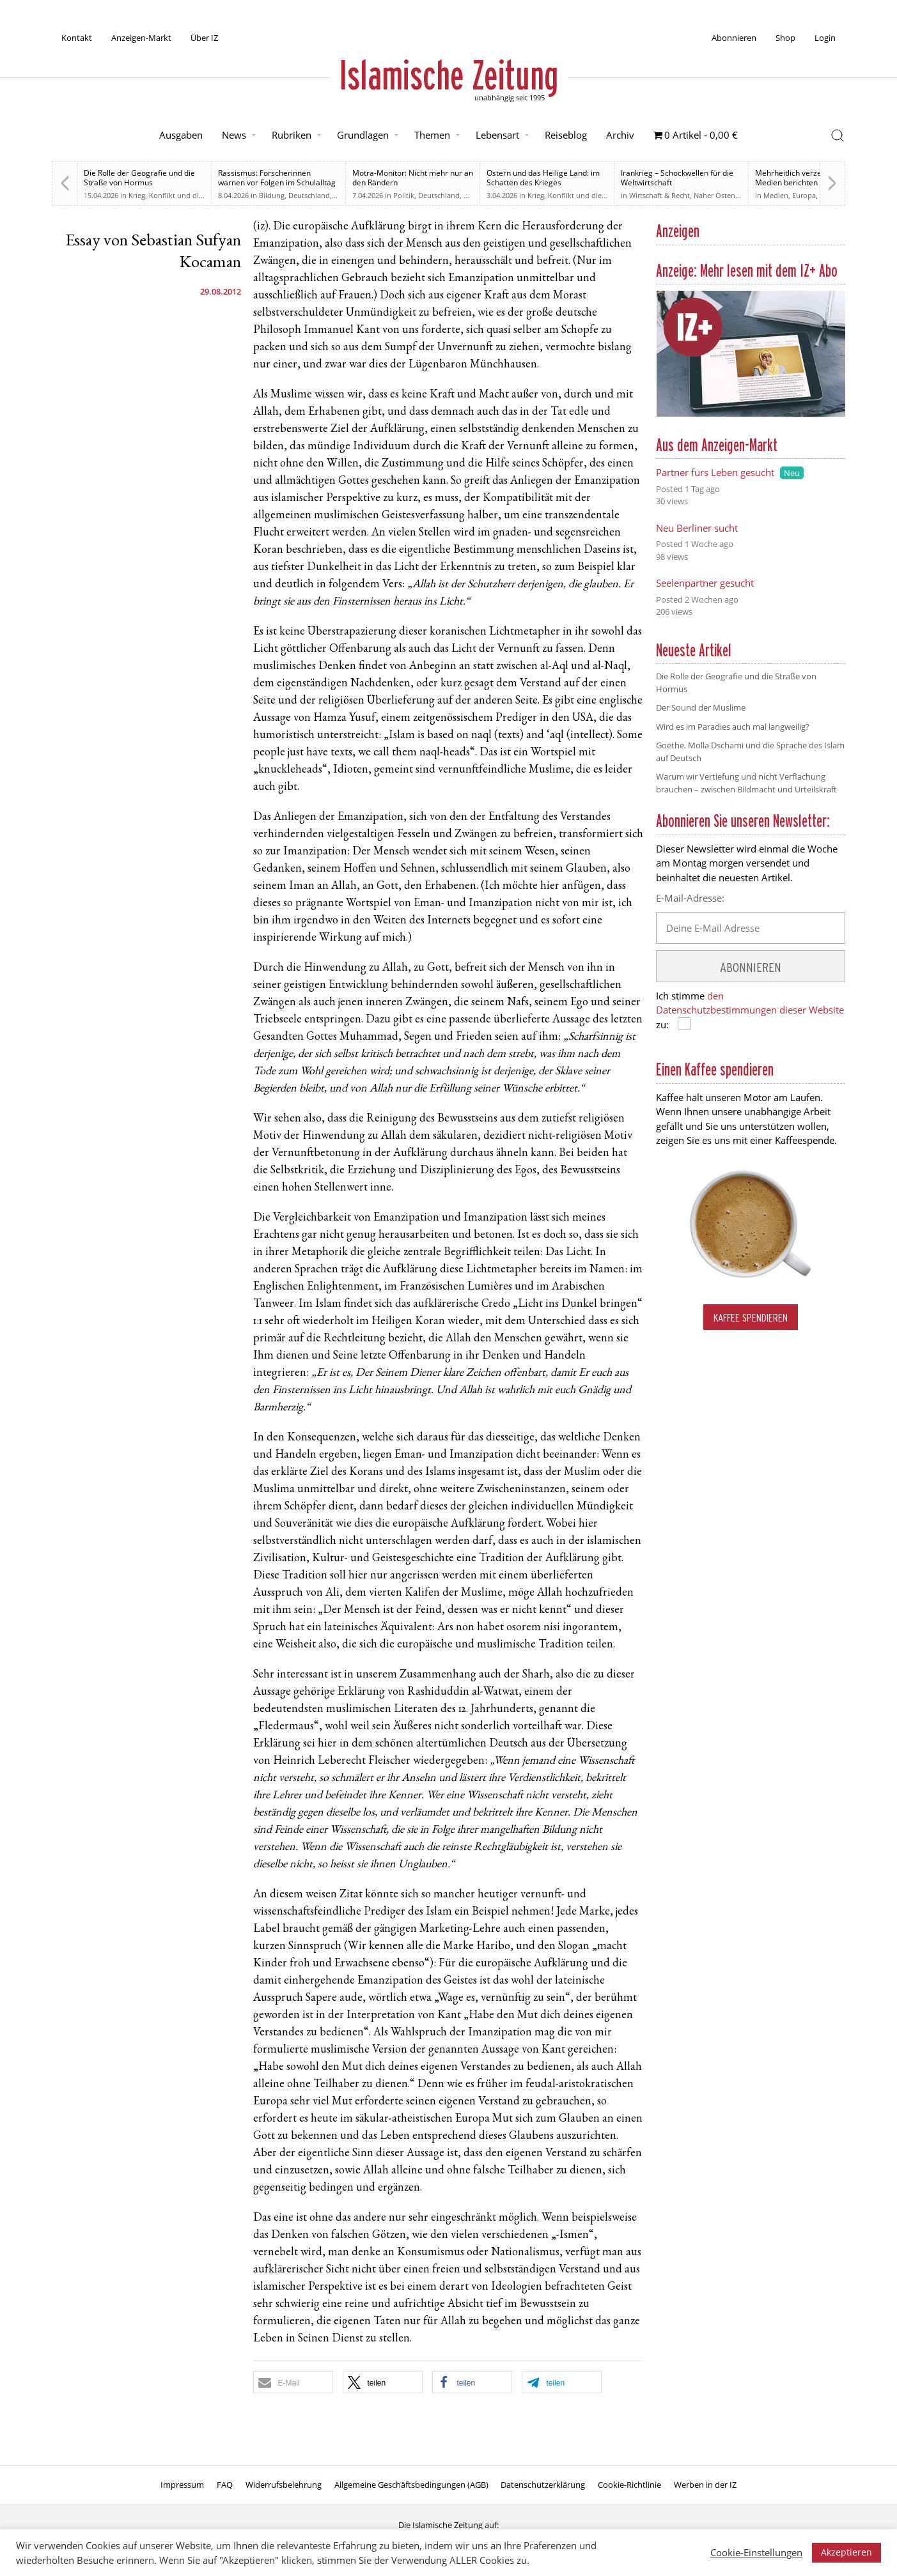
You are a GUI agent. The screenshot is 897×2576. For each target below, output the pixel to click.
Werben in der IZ (705, 2484)
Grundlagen (363, 134)
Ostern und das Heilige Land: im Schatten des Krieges (543, 177)
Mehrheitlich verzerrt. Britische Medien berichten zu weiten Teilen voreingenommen (810, 182)
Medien (775, 195)
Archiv (620, 134)
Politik (403, 195)
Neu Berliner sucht (697, 527)
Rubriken (291, 134)
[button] (293, 2382)
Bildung (272, 195)
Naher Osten (714, 195)
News (234, 134)
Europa (804, 195)
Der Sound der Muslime (700, 707)
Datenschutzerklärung (543, 2484)
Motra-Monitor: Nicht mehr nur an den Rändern (412, 177)
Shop (785, 37)
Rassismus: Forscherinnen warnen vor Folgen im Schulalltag (277, 177)
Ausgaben (181, 134)
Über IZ (204, 37)
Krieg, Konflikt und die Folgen (178, 195)
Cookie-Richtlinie (629, 2484)
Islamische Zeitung (449, 75)
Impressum (182, 2484)
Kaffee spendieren (751, 1317)
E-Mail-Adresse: (690, 897)
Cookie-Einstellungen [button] (756, 2552)
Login (825, 37)
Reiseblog (566, 134)
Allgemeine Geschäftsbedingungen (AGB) (411, 2484)
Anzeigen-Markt (141, 37)
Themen (432, 134)
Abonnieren (734, 37)
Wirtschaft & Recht (659, 195)
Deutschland (309, 195)
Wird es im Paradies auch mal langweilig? (732, 726)
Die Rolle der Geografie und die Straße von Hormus (139, 177)
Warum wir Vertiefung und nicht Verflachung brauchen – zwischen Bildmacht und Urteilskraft (746, 783)
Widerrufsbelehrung (284, 2484)
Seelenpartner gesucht (705, 582)
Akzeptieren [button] (846, 2552)
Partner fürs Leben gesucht (715, 472)
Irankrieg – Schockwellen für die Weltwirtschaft (677, 177)
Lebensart (497, 134)
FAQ (225, 2484)
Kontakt (76, 37)
